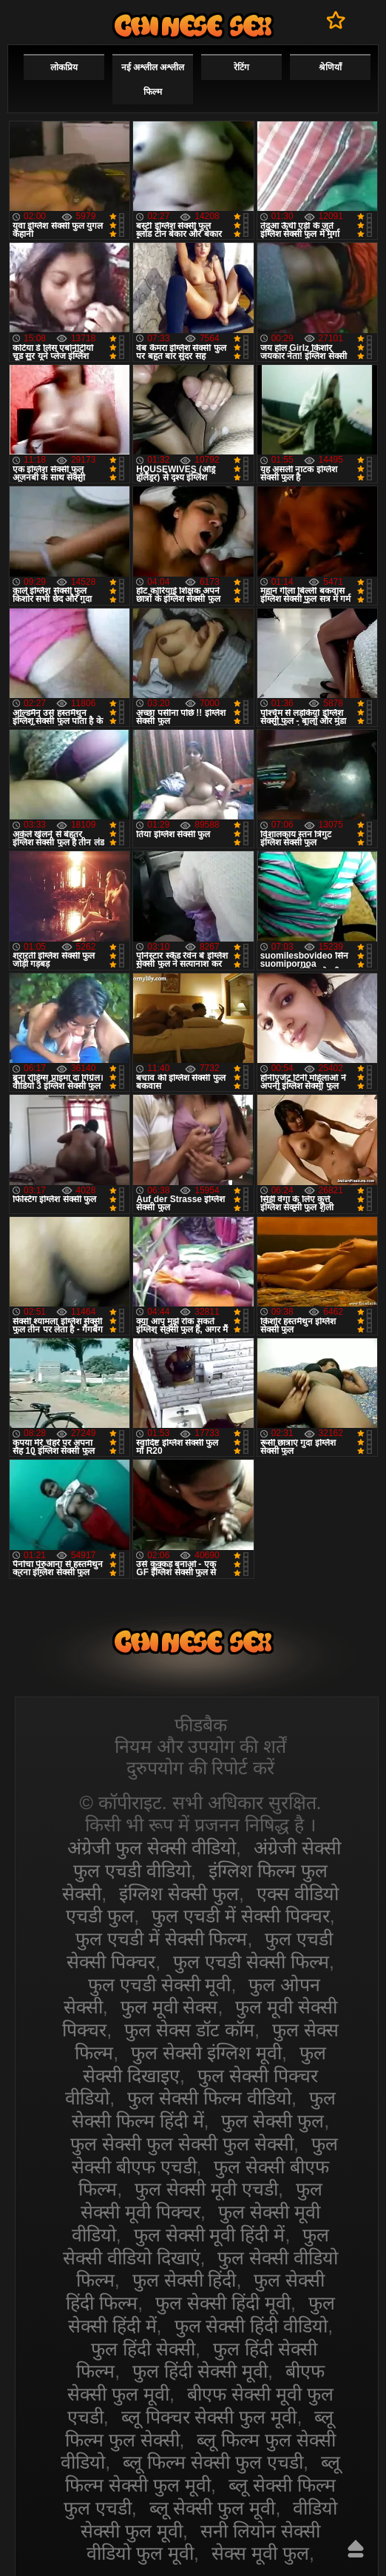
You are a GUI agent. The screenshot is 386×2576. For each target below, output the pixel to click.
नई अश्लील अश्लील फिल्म (153, 79)
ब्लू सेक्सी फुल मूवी (212, 2508)
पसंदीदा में (336, 20)
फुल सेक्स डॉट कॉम (189, 2029)
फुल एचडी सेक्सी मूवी (159, 1984)
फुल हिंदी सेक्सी (143, 2348)
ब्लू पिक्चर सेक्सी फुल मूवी (209, 2416)
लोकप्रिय (64, 67)
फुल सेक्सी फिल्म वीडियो (209, 2097)
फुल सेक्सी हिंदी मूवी (223, 2302)
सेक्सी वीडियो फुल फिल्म (193, 25)
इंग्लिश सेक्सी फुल (179, 1893)
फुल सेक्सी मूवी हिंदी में (209, 2234)
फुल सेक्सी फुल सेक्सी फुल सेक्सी (182, 2143)
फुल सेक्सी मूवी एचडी (206, 2188)
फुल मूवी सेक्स (169, 2006)
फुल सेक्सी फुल (272, 2120)
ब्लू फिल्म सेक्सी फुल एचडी (213, 2462)
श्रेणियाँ (330, 67)
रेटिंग (241, 67)
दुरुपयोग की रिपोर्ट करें (200, 1767)
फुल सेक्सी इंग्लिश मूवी (206, 2052)
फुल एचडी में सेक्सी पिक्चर (241, 1915)
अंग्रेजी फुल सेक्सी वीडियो (151, 1847)
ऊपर (356, 2548)
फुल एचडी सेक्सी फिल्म (251, 1961)
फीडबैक (201, 1724)
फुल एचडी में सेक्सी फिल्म (161, 1938)
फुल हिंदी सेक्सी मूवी (200, 2371)
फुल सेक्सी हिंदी (184, 2280)
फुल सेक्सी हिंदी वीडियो (251, 2325)
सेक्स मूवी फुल (260, 2553)
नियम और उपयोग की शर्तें (201, 1746)
